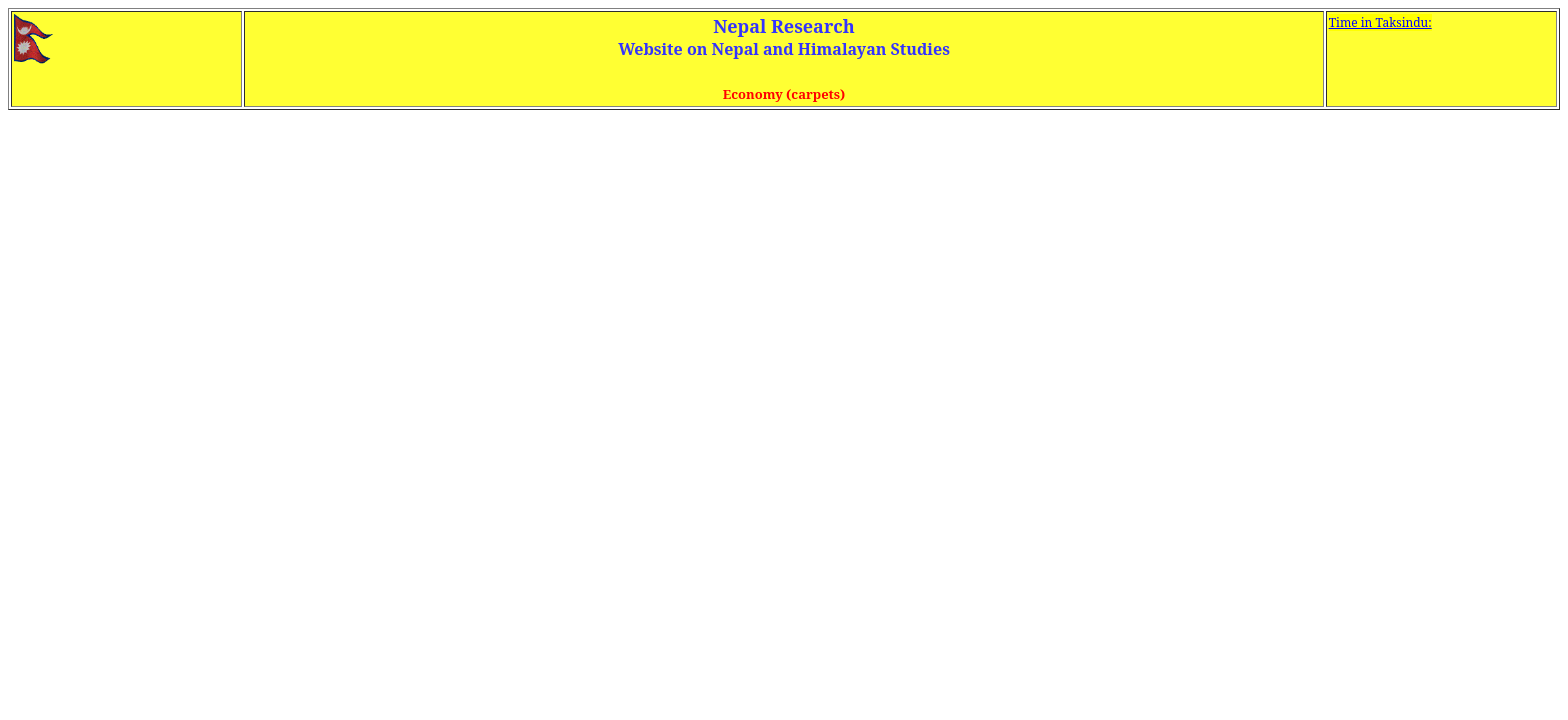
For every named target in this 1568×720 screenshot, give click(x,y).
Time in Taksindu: (1380, 22)
